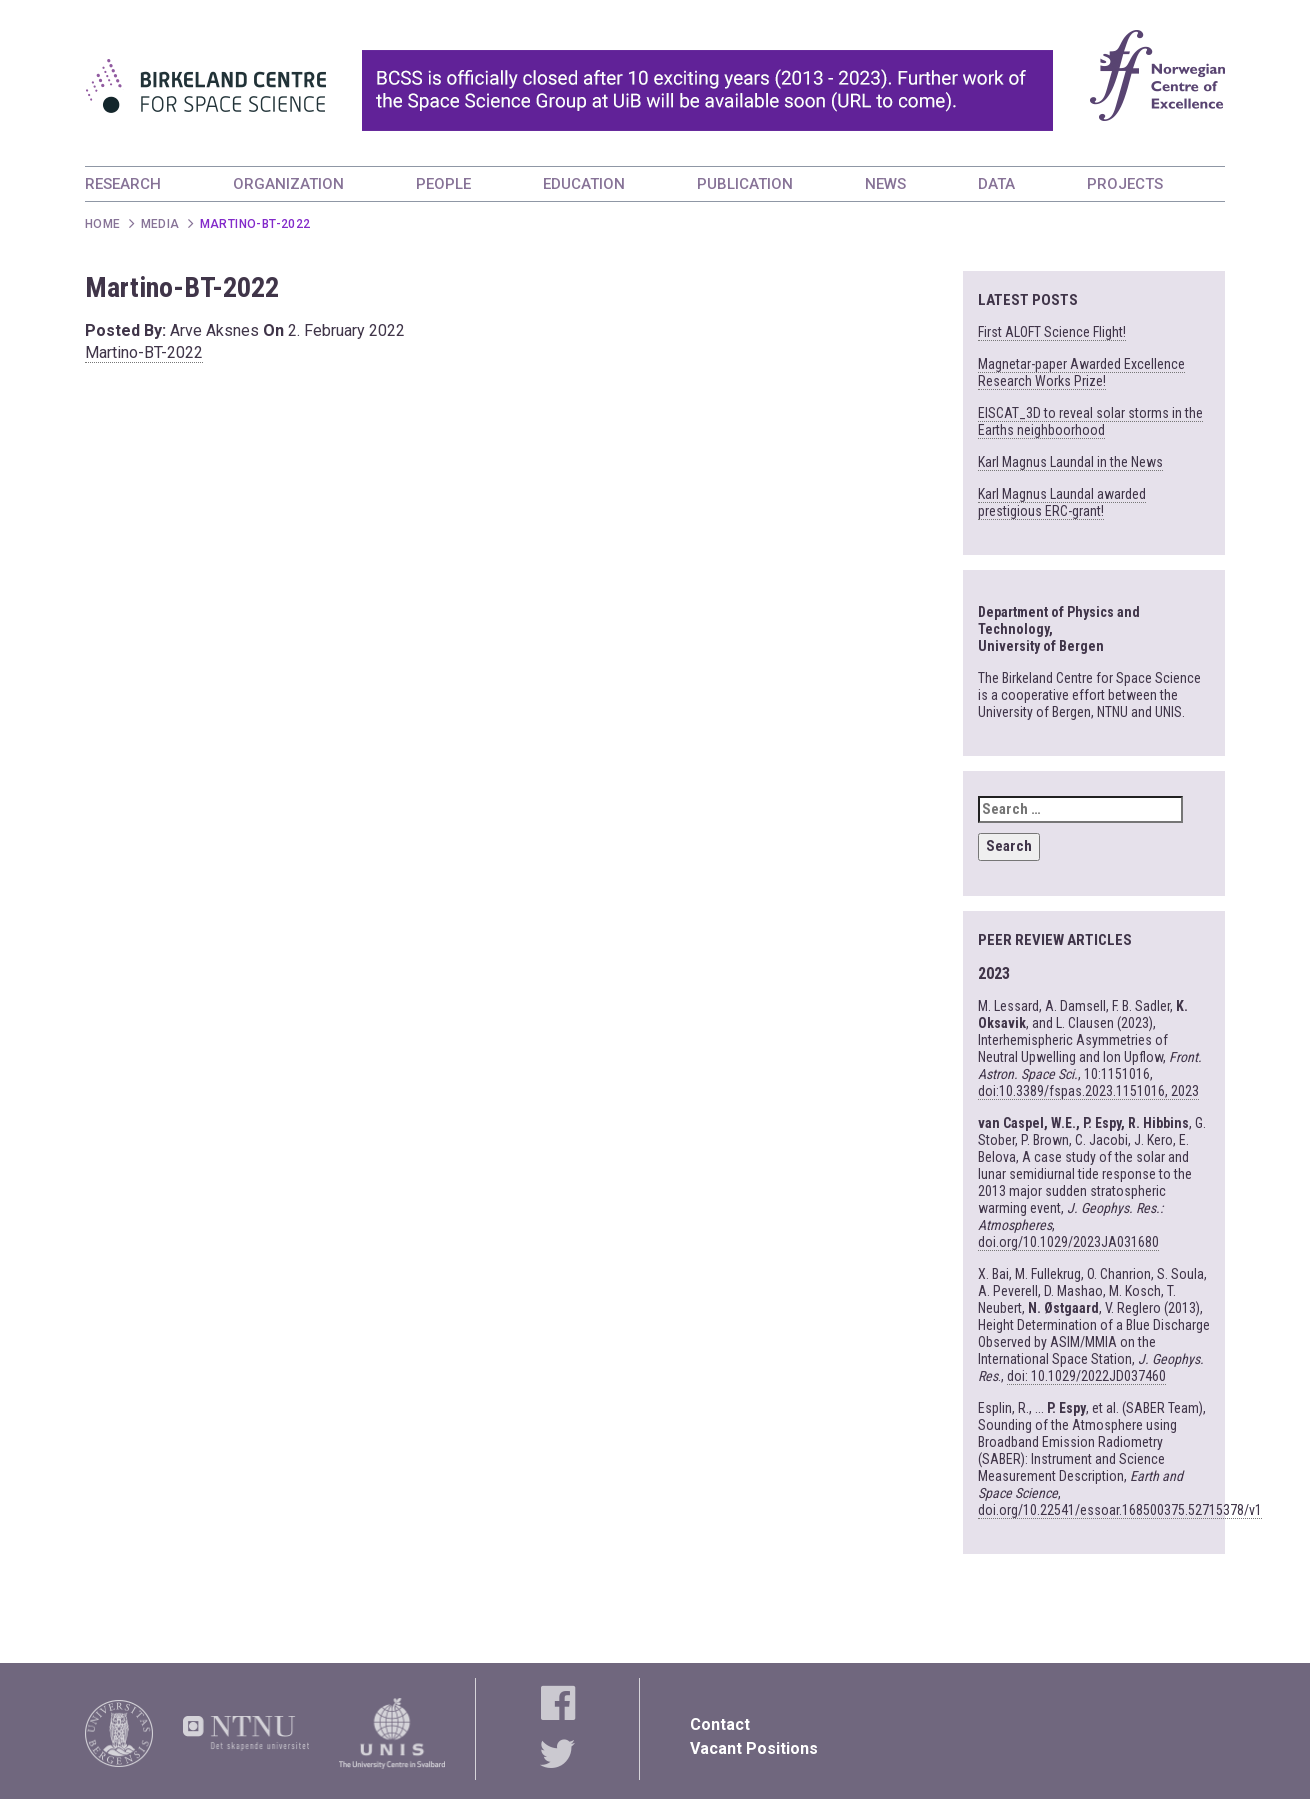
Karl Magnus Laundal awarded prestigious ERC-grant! (1062, 502)
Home (103, 224)
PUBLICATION (745, 184)
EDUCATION (584, 184)
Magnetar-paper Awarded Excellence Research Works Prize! (1081, 372)
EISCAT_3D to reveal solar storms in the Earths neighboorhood (1090, 421)
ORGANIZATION (288, 184)
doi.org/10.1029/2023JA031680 (1068, 1242)
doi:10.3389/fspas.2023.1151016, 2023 (1088, 1091)
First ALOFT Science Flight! (1052, 332)
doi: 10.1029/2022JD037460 (1086, 1376)
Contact (720, 1724)
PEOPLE (443, 184)
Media (160, 224)
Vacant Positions (754, 1748)
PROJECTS (1125, 184)
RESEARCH (123, 184)
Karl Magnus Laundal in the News (1070, 462)
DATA (996, 184)
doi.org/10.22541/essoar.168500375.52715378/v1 (1120, 1510)
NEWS (885, 184)
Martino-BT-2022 (144, 352)
